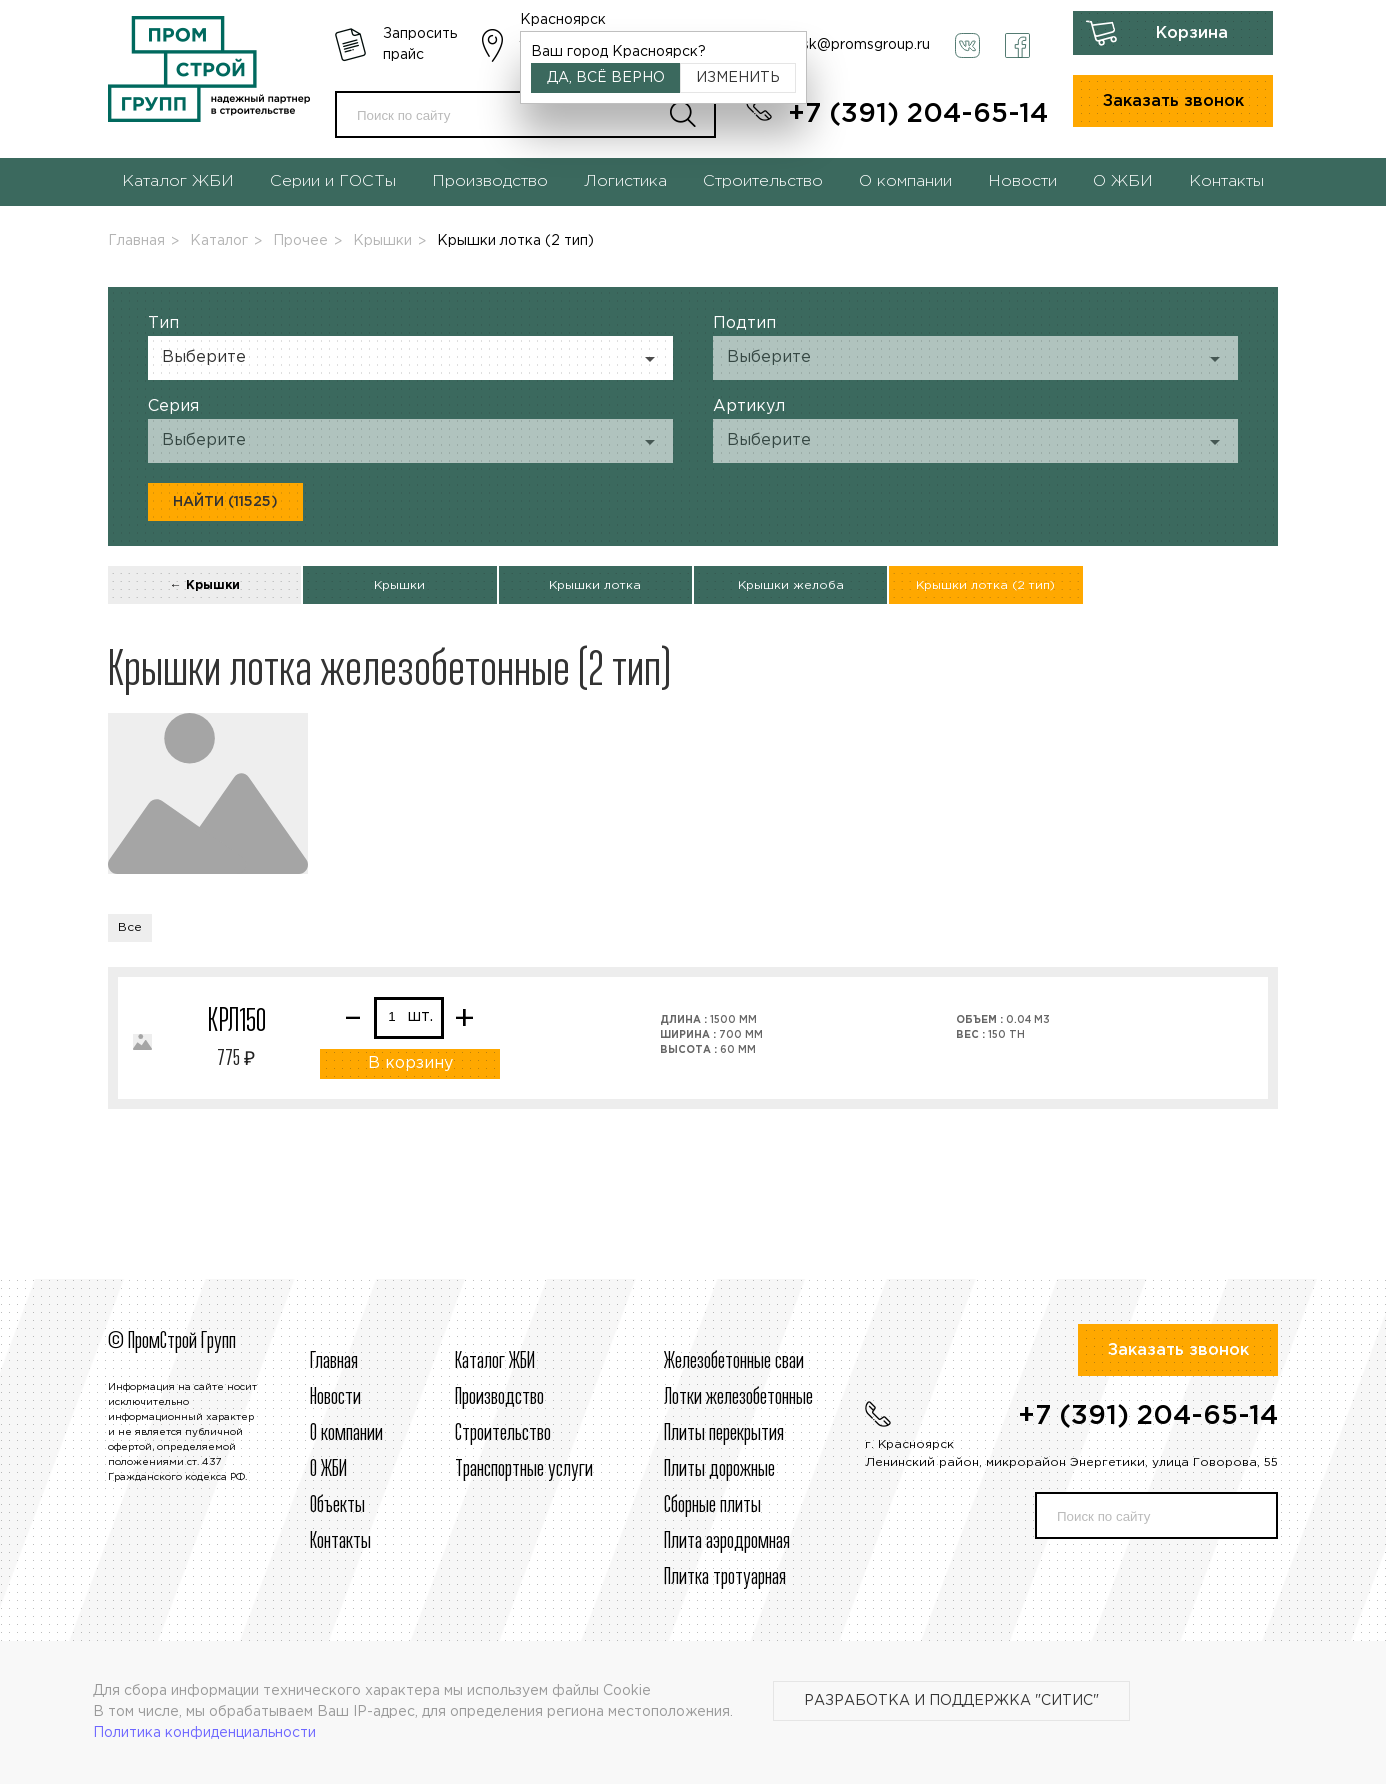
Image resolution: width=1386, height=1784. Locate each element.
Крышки (382, 241)
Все (130, 927)
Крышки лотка (595, 585)
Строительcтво (503, 1434)
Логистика (625, 181)
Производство (490, 181)
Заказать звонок (1173, 101)
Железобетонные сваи (734, 1362)
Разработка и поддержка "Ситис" (951, 1701)
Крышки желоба (791, 585)
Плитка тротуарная (725, 1578)
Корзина (1192, 33)
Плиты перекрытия (724, 1434)
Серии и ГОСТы (333, 181)
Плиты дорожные (719, 1470)
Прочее (300, 241)
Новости (1022, 181)
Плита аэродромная (727, 1542)
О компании (905, 181)
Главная (136, 241)
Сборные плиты (712, 1506)
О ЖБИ (1123, 181)
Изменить (738, 78)
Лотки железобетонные (738, 1398)
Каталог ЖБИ (178, 181)
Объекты (337, 1506)
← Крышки (205, 585)
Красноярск (563, 20)
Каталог (219, 241)
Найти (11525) (225, 502)
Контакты (1226, 181)
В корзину (410, 1063)
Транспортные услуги (524, 1470)
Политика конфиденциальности (204, 1733)
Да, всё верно (606, 78)
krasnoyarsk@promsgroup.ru (833, 45)
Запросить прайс (420, 44)
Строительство (763, 181)
